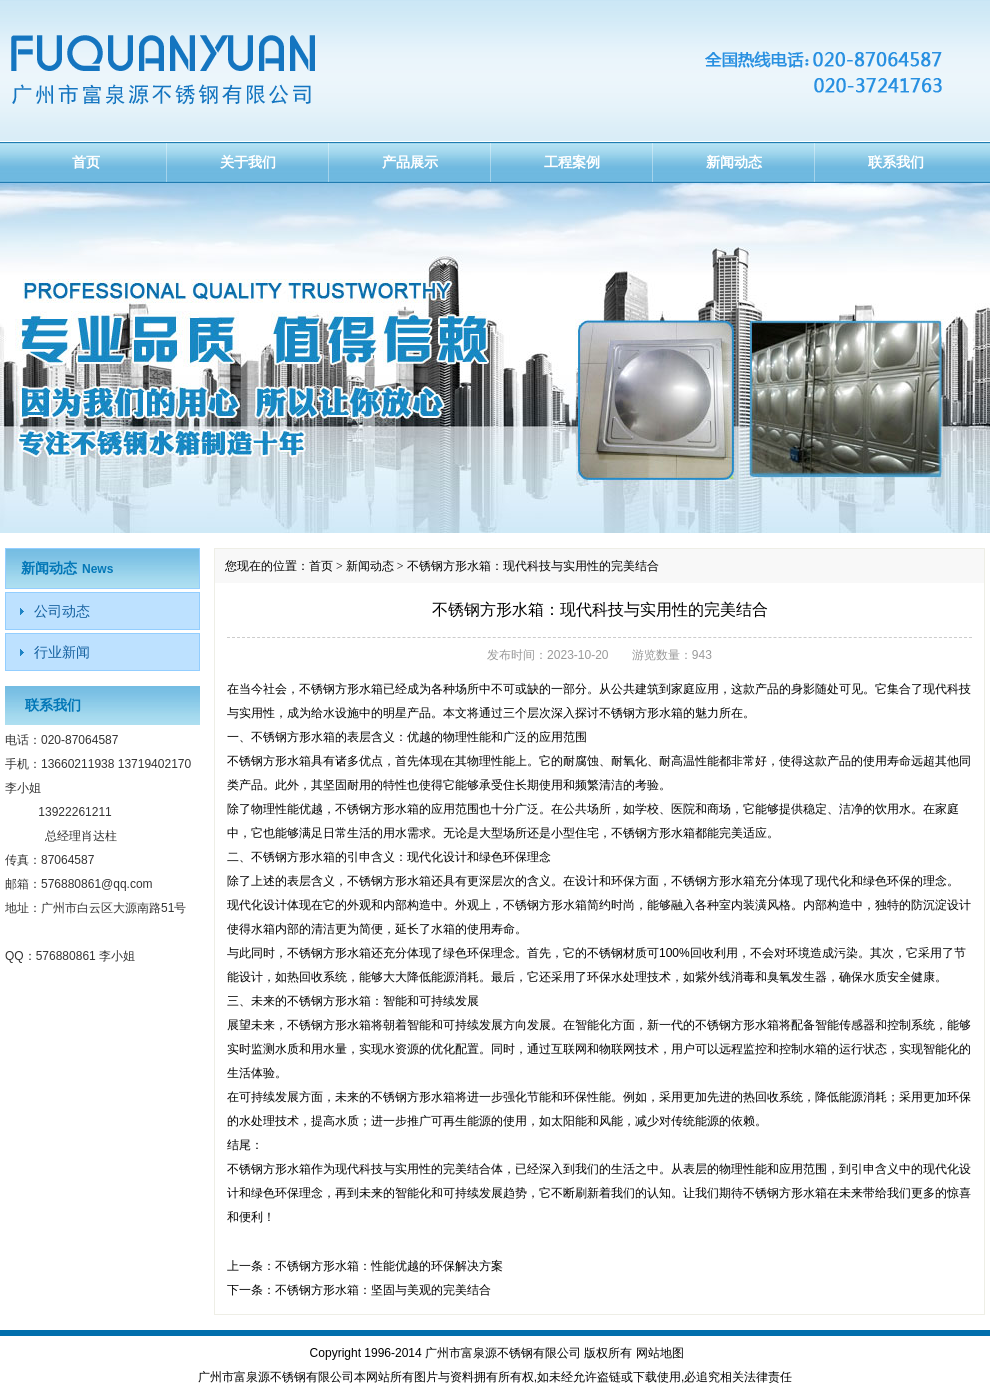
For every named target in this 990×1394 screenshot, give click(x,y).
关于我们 (248, 162)
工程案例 (572, 162)
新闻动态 (734, 162)
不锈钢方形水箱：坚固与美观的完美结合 (383, 1290)
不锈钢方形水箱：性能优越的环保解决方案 (389, 1266)
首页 (86, 162)
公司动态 (62, 611)
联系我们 (896, 162)
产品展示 (410, 162)
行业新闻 (62, 652)
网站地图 (660, 1353)
